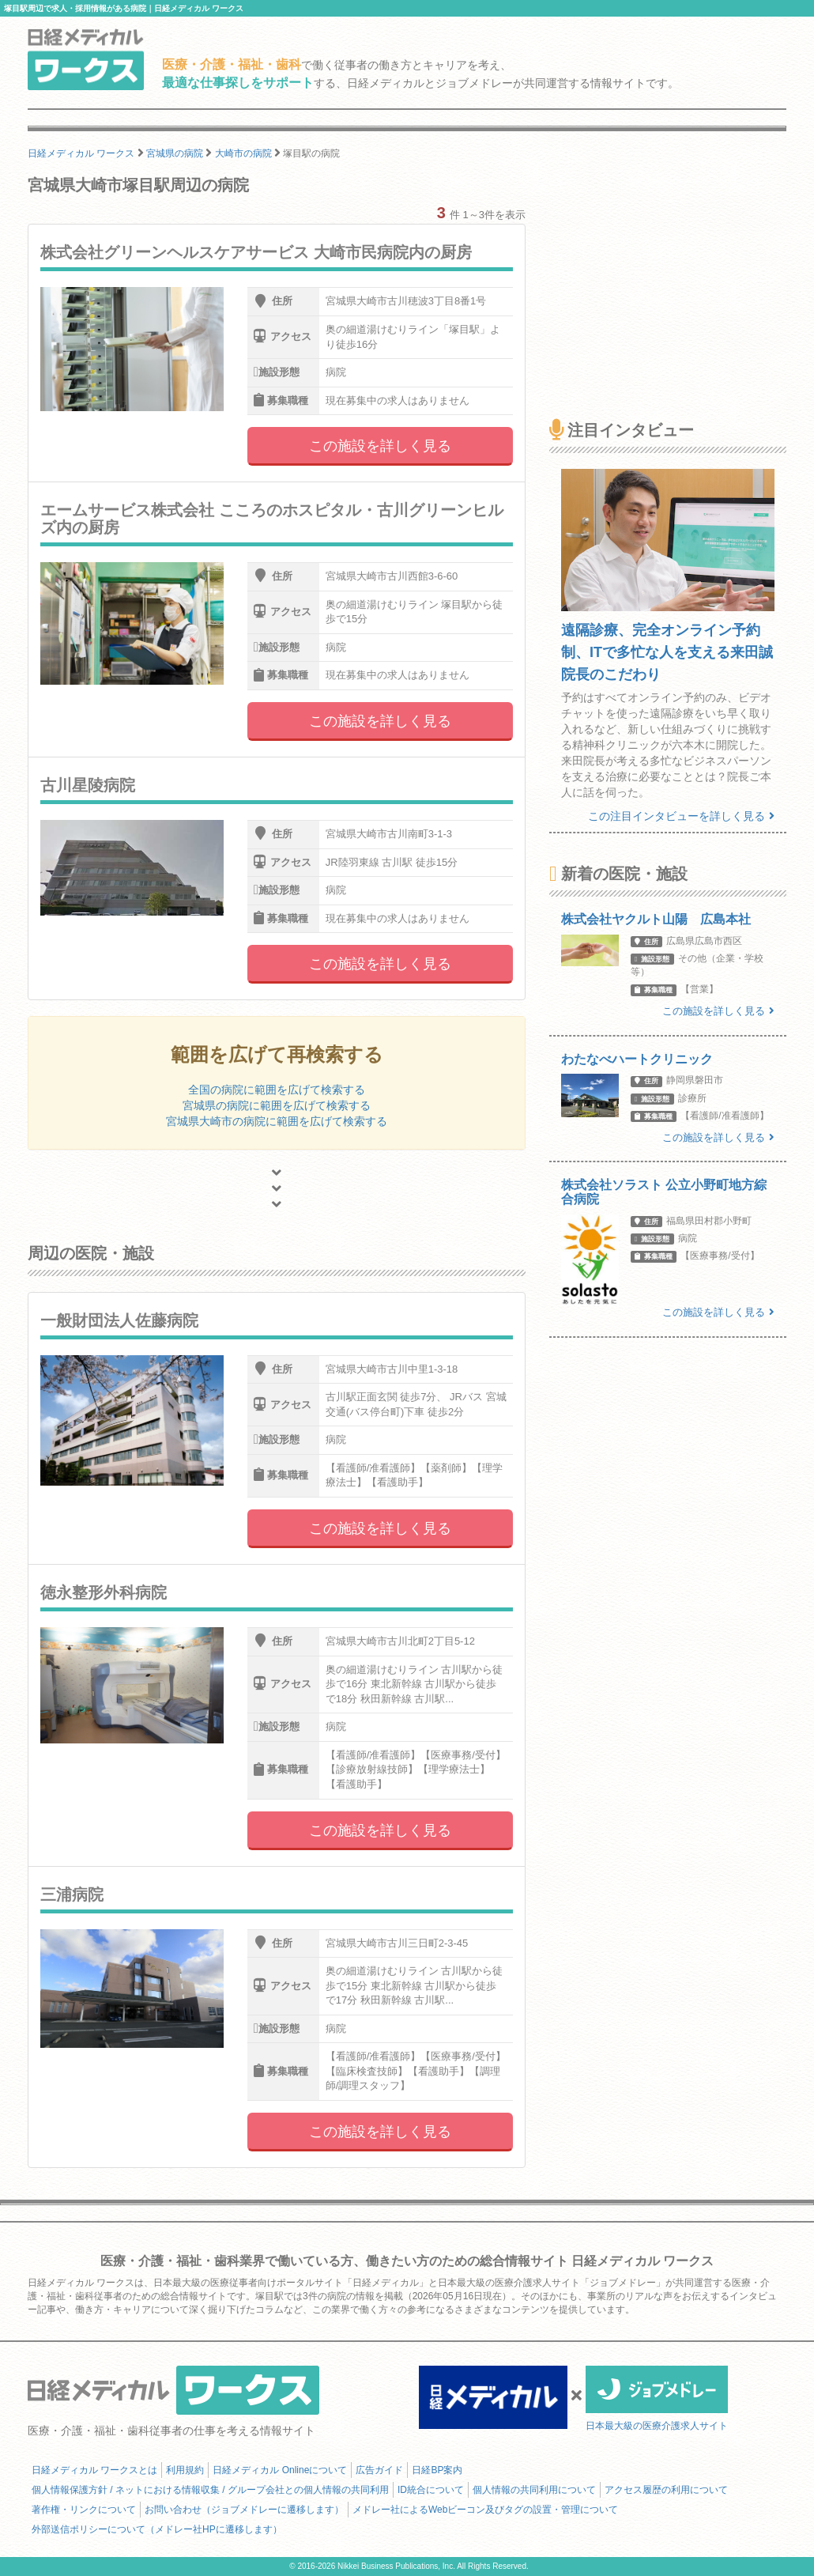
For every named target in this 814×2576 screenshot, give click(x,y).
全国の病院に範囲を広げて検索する (276, 1089)
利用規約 (185, 2470)
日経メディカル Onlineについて (280, 2470)
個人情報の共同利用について (534, 2489)
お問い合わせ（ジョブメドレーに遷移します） (244, 2509)
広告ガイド (379, 2470)
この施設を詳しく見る (380, 446)
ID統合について (431, 2489)
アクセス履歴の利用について (666, 2489)
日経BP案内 (437, 2470)
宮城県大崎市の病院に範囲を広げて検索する (276, 1121)
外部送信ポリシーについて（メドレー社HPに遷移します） (157, 2529)
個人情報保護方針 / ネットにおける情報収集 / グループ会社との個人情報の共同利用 (210, 2489)
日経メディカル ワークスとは (94, 2470)
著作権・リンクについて (84, 2509)
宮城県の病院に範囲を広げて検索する (277, 1105)
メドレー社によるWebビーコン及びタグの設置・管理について (485, 2509)
